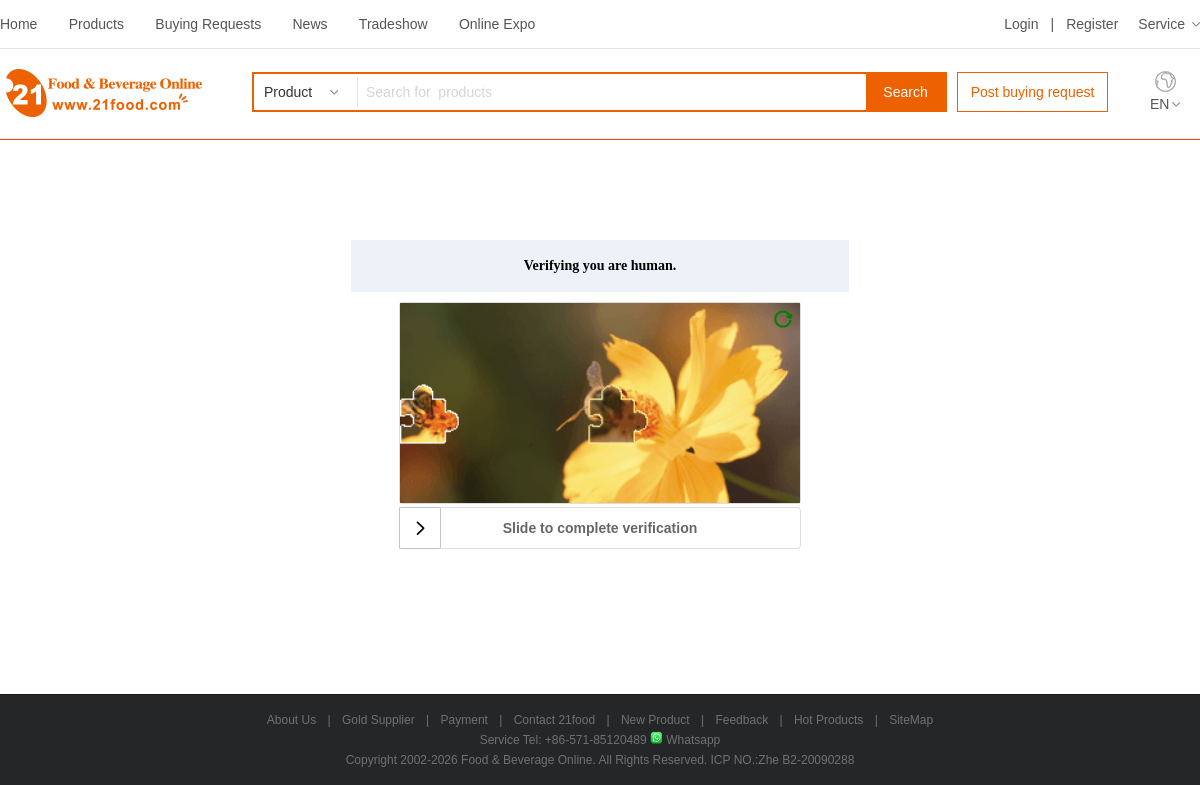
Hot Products (828, 720)
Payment (464, 720)
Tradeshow (393, 24)
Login (1021, 24)
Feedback (741, 720)
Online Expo (497, 24)
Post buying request (1033, 92)
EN (1159, 104)
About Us (291, 720)
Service (1161, 24)
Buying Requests (208, 24)
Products (96, 24)
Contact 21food (554, 720)
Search (905, 92)
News (309, 24)
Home (18, 24)
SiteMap (911, 720)
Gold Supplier (378, 720)
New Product (655, 720)
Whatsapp (685, 740)
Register (1092, 24)
